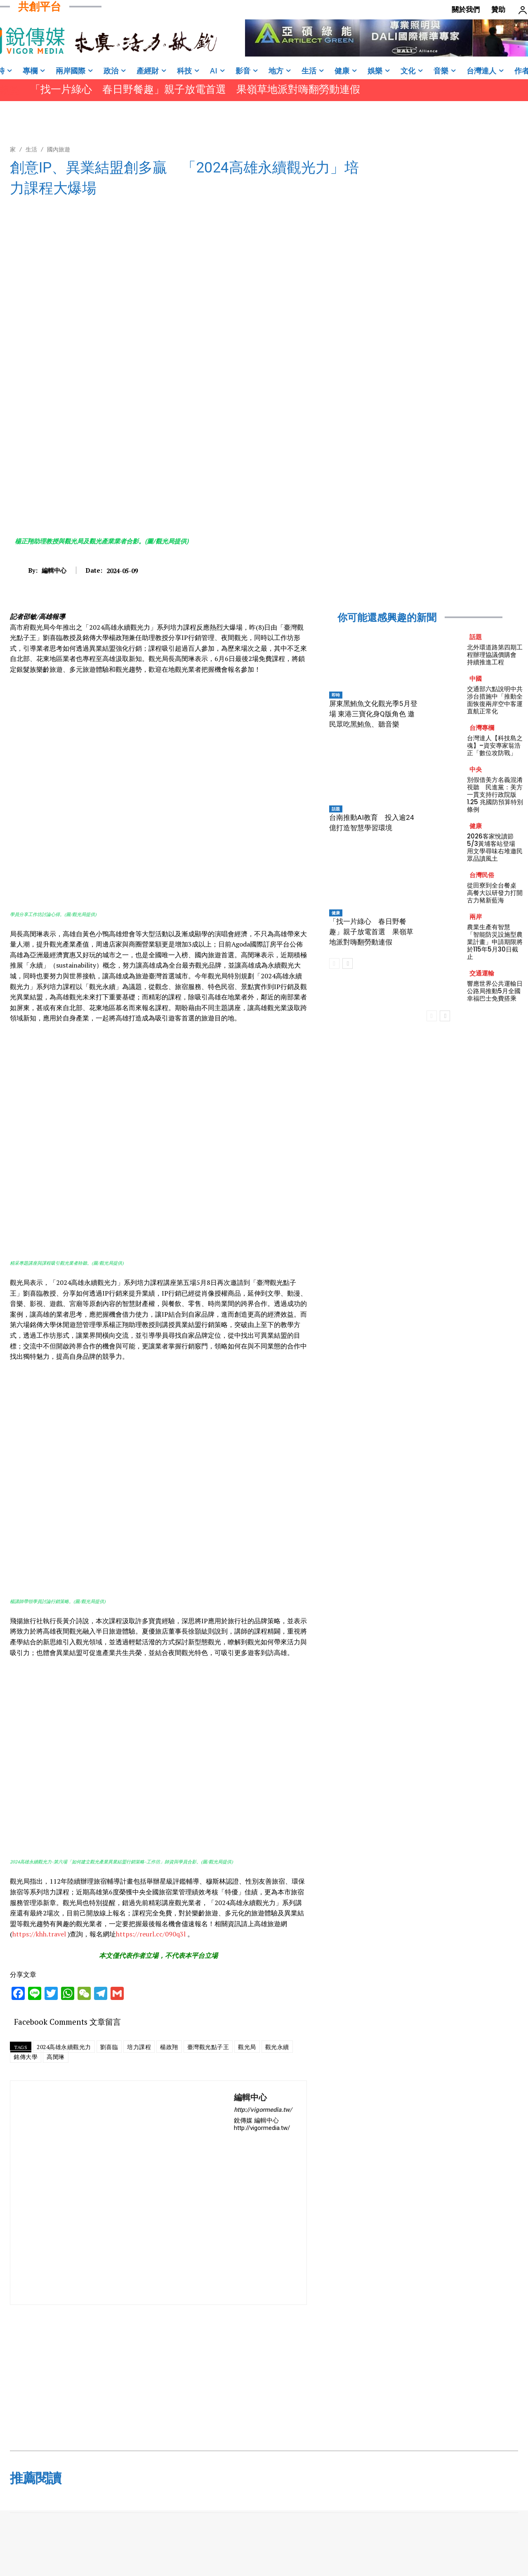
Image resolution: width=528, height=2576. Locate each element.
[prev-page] (334, 963)
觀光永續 (277, 2047)
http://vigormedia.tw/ (263, 2109)
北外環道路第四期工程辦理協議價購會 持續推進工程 (495, 654)
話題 (336, 809)
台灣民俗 (481, 875)
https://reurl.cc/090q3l (151, 1933)
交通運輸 (481, 973)
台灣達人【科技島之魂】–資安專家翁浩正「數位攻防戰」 (495, 745)
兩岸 (475, 916)
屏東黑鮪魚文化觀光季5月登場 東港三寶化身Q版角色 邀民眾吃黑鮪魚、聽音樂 (373, 713)
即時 (336, 695)
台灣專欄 (481, 727)
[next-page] (347, 963)
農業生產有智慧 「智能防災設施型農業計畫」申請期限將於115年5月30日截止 (495, 942)
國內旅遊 (58, 149)
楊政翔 (169, 2047)
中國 (475, 678)
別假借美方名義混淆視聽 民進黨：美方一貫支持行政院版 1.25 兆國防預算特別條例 (495, 794)
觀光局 (247, 2047)
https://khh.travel (40, 1933)
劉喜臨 (109, 2047)
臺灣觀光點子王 (208, 2047)
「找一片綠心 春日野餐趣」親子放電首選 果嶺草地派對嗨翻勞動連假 (195, 89)
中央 (475, 769)
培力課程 (139, 2047)
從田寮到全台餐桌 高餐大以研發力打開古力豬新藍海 (495, 892)
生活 (31, 149)
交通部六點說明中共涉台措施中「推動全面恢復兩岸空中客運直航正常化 (495, 700)
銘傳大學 (26, 2057)
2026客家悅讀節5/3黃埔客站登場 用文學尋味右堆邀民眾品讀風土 (495, 847)
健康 (336, 913)
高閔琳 (56, 2057)
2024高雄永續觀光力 (64, 2047)
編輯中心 (54, 570)
